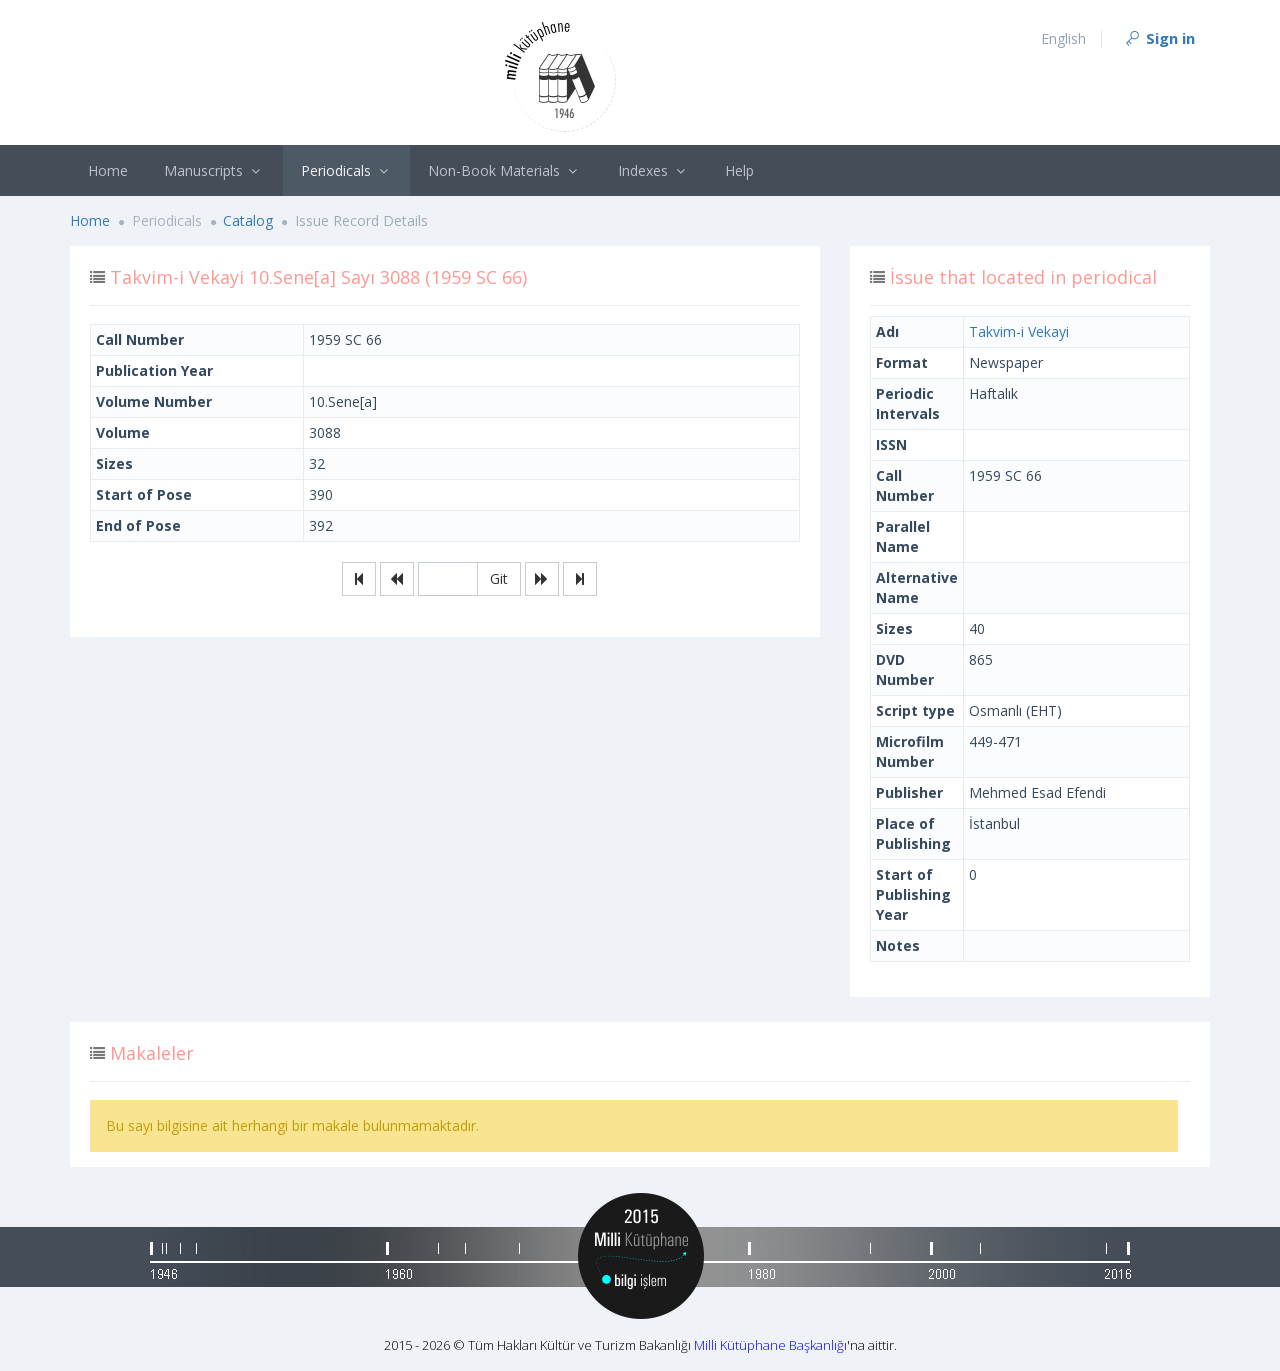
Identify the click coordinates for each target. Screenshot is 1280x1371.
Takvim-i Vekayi (1019, 331)
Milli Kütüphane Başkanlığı (770, 1345)
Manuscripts (214, 170)
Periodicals (347, 170)
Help (739, 170)
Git (499, 578)
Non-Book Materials (505, 170)
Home (108, 170)
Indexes (654, 170)
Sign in (1159, 38)
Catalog (248, 220)
